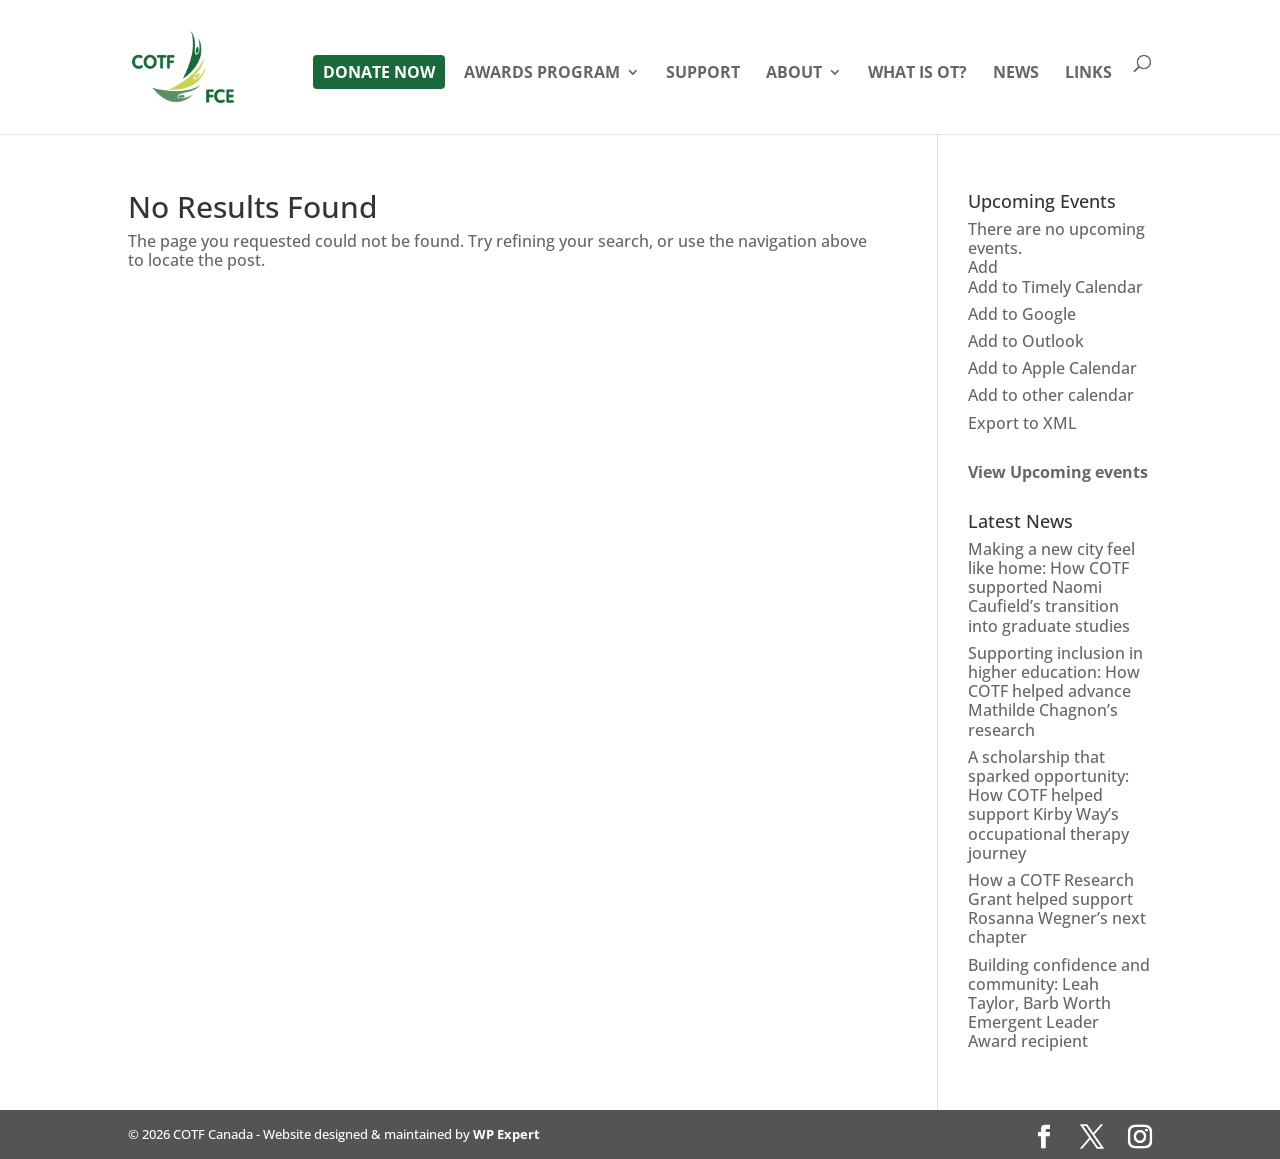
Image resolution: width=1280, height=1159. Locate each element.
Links (1088, 74)
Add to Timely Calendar (1055, 287)
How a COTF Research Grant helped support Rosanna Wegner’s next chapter (1057, 909)
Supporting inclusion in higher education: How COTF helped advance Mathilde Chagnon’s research (1055, 691)
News (1016, 74)
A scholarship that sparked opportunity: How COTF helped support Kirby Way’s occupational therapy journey (1048, 805)
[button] (983, 267)
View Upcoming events (1058, 472)
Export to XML (1022, 423)
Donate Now (379, 72)
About (794, 74)
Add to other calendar (1051, 395)
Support (703, 74)
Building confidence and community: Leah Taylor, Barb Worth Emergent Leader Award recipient (1059, 1003)
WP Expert (506, 1134)
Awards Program (542, 74)
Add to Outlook (1026, 341)
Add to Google (1022, 314)
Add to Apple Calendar (1052, 368)
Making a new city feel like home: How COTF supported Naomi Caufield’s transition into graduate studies (1051, 587)
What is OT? (917, 74)
